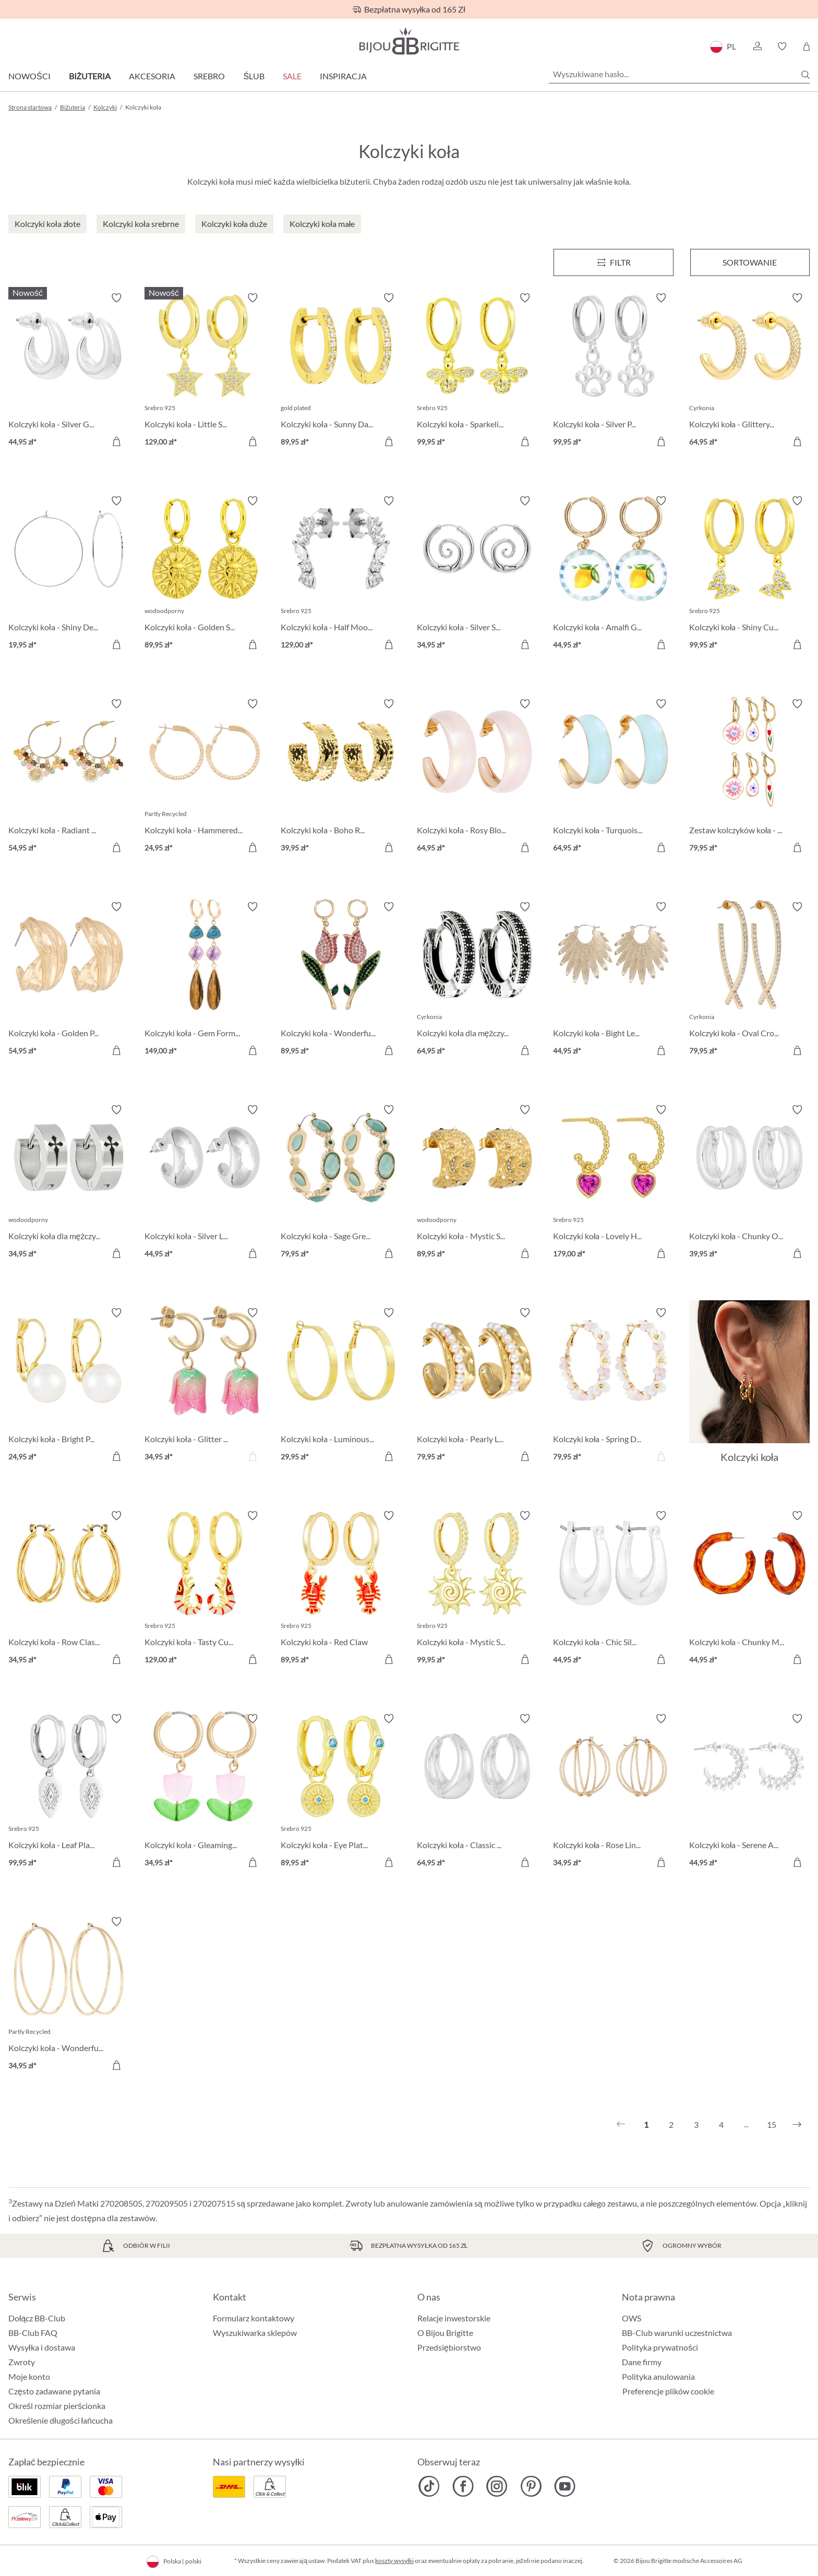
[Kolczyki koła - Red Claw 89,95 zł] (341, 1589)
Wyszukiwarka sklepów (255, 2333)
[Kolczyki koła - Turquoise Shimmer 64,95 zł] (613, 777)
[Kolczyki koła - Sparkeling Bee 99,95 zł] (477, 371)
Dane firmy (641, 2362)
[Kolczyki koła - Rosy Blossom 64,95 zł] (477, 777)
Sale (292, 76)
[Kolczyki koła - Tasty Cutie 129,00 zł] (205, 1589)
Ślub (253, 76)
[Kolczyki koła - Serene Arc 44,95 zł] (749, 1792)
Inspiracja (343, 76)
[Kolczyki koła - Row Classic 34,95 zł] (68, 1589)
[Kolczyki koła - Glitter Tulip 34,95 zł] (205, 1386)
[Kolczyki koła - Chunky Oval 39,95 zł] (749, 1183)
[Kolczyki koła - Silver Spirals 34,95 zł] (477, 574)
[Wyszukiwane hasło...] (679, 74)
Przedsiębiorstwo (449, 2347)
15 (771, 2124)
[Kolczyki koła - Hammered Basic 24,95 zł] (205, 777)
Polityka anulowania (658, 2376)
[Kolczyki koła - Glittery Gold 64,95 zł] (749, 371)
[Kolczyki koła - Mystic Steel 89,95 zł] (477, 1183)
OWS (631, 2318)
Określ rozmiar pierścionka (56, 2406)
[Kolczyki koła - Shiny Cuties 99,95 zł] (749, 574)
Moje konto (29, 2376)
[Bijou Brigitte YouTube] (564, 2486)
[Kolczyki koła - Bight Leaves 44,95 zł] (613, 980)
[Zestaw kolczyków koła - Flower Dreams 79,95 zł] (749, 777)
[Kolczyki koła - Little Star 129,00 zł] (205, 371)
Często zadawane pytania (54, 2391)
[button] (756, 46)
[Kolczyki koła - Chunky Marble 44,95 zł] (749, 1589)
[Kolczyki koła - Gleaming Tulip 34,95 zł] (205, 1792)
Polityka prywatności (660, 2347)
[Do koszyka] (116, 441)
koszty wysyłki (394, 2561)
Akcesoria (152, 76)
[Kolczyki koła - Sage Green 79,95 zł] (341, 1183)
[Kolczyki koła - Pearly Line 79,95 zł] (477, 1386)
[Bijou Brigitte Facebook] (463, 2486)
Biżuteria (90, 76)
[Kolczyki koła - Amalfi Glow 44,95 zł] (613, 574)
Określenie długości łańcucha (60, 2420)
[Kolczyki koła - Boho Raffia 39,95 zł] (341, 777)
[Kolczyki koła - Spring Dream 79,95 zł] (613, 1386)
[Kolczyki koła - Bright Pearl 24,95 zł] (68, 1386)
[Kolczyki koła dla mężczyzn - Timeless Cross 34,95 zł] (68, 1183)
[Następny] (797, 2124)
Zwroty (21, 2362)
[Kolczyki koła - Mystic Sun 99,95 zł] (477, 1589)
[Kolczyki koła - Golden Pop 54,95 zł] (68, 980)
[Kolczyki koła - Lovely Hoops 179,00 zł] (613, 1183)
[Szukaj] (805, 74)
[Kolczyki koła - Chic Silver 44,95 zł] (613, 1589)
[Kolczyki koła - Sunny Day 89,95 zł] (341, 371)
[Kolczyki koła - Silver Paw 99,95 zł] (613, 371)
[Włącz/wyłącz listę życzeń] (116, 297)
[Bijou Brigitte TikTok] (429, 2486)
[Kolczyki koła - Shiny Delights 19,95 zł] (68, 574)
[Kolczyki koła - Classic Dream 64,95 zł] (477, 1792)
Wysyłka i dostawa (41, 2347)
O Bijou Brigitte (445, 2333)
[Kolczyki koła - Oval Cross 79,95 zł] (749, 980)
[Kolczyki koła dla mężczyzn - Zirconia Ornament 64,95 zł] (477, 980)
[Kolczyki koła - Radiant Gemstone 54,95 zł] (68, 777)
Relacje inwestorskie (453, 2318)
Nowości (29, 76)
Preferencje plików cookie (668, 2391)
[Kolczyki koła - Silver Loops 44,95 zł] (205, 1183)
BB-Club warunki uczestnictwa (677, 2333)
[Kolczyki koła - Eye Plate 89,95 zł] (341, 1792)
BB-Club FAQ (32, 2333)
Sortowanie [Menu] (750, 262)
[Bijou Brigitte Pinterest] (531, 2486)
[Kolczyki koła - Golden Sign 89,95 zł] (205, 574)
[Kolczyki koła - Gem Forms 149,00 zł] (205, 980)
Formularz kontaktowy (253, 2318)
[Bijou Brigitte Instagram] (497, 2486)
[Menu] (613, 262)
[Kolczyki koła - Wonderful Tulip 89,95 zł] (341, 980)
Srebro (209, 76)
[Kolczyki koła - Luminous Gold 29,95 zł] (341, 1386)
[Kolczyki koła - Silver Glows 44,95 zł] (68, 371)
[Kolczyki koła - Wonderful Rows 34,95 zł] (68, 1995)
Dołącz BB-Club (36, 2318)
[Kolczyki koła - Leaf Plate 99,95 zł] (68, 1792)
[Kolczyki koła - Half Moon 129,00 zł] (341, 574)
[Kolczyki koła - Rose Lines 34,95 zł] (613, 1792)
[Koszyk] (806, 46)
